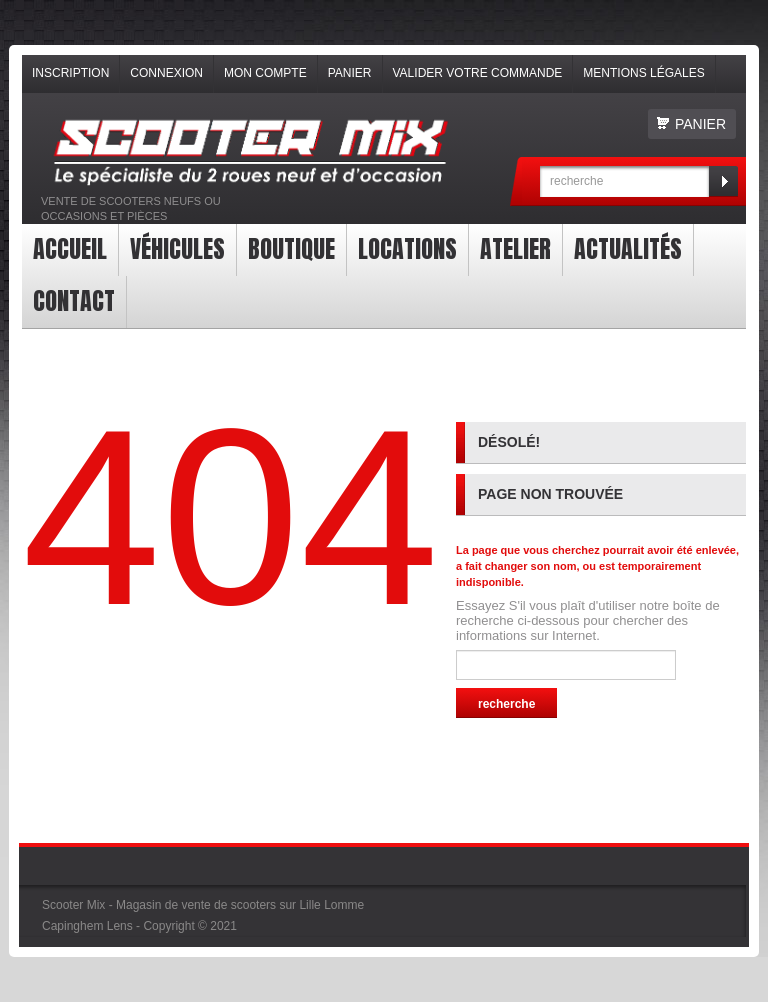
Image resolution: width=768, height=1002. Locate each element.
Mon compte (265, 73)
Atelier (515, 249)
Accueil (70, 249)
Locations (407, 249)
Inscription (70, 73)
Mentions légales (643, 73)
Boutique (291, 249)
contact (74, 301)
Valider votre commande (478, 73)
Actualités (628, 249)
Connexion (166, 73)
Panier (350, 73)
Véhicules (177, 249)
